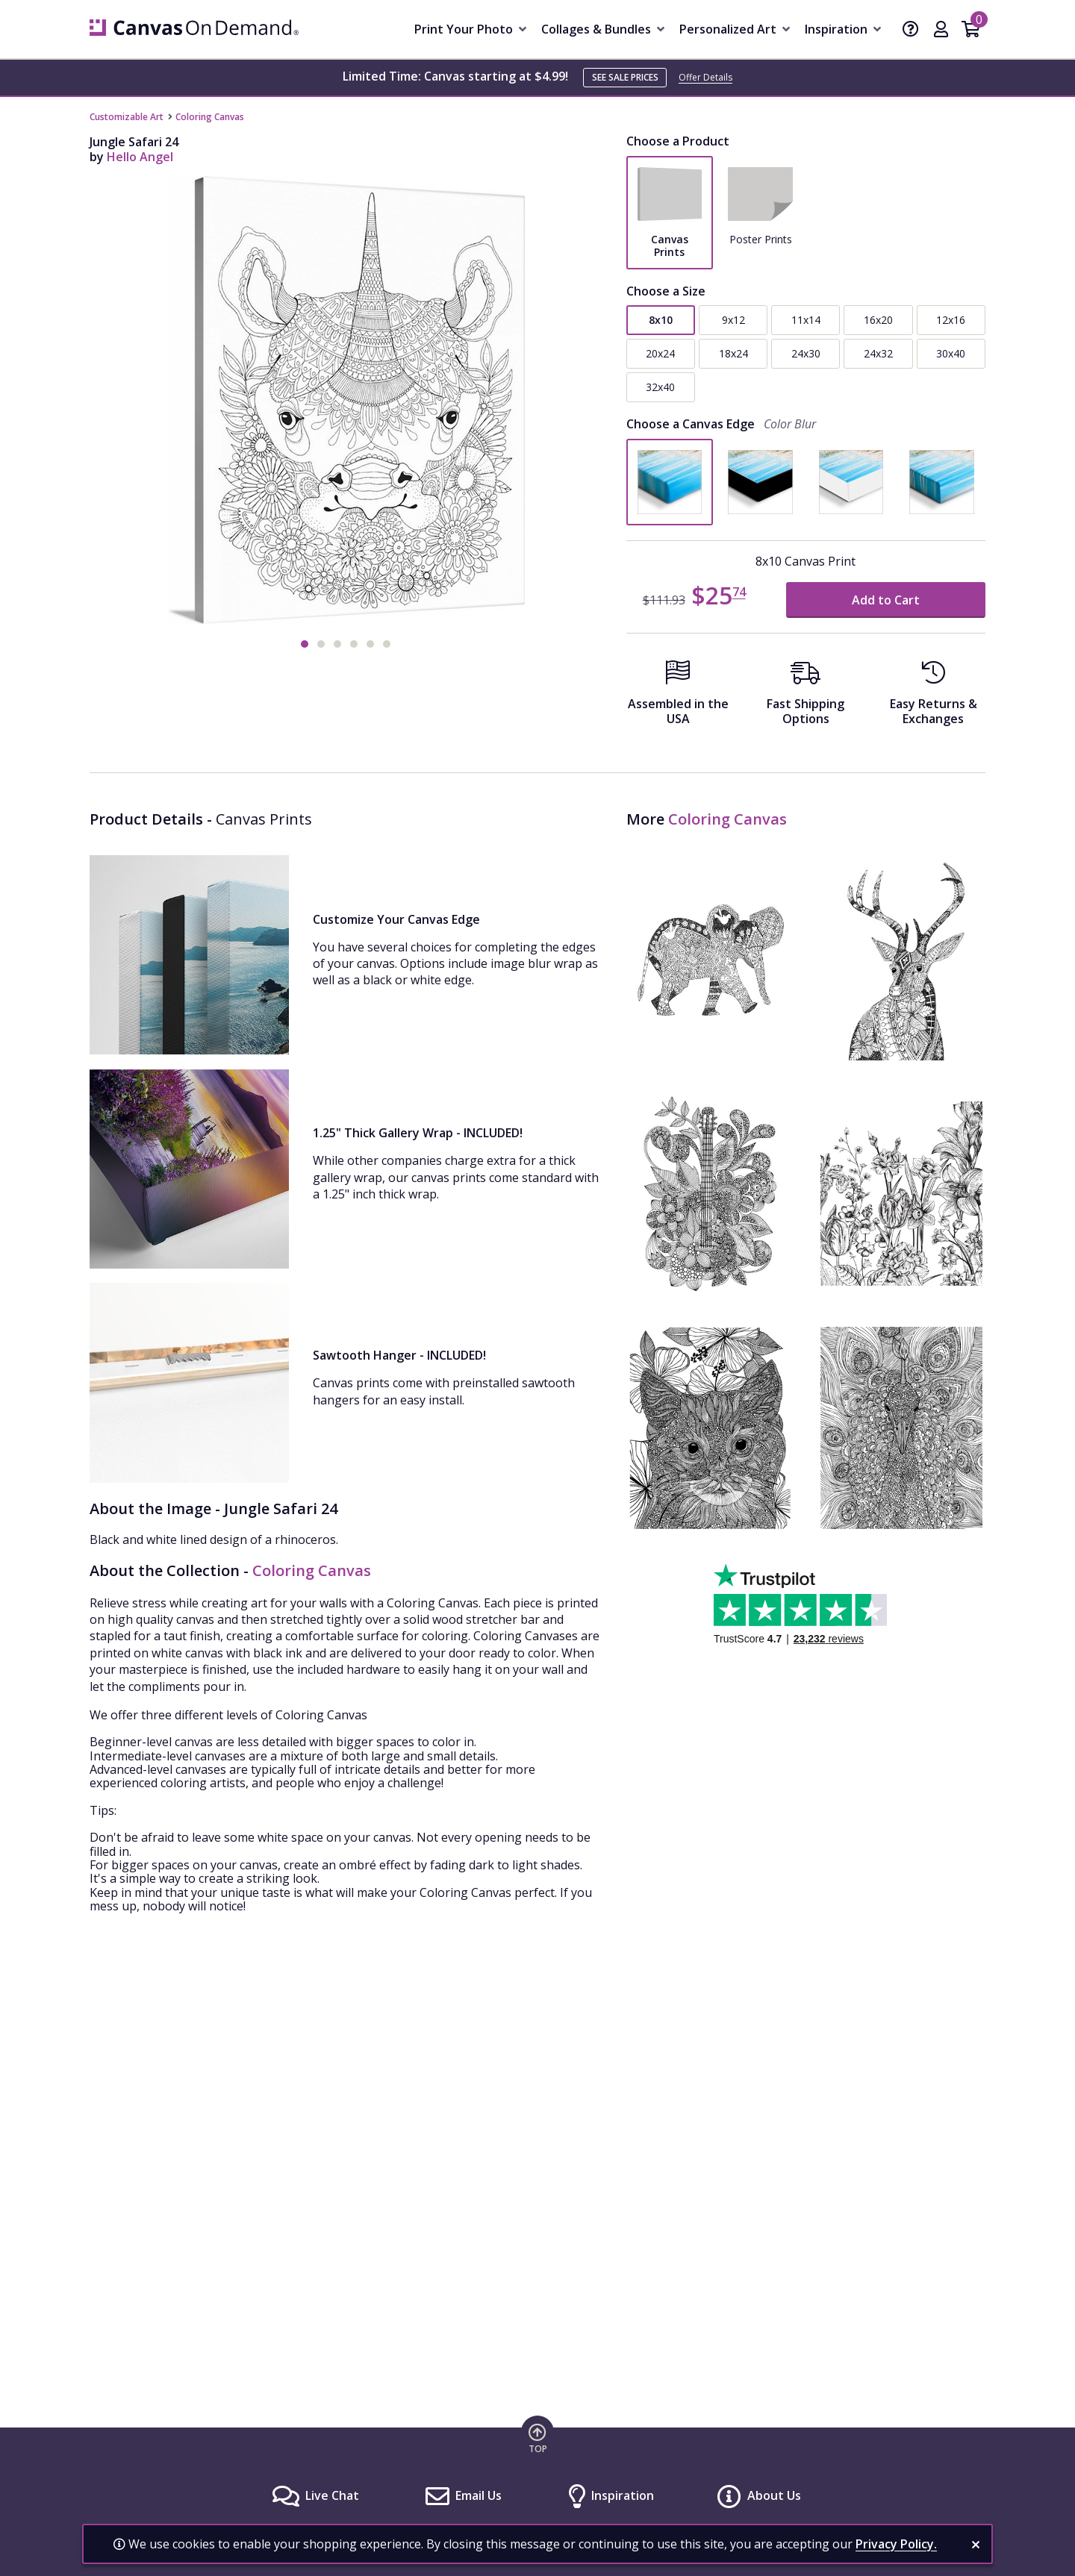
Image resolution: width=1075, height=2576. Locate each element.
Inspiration (622, 2495)
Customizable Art (126, 116)
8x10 (661, 320)
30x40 (950, 353)
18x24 (733, 353)
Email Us (478, 2495)
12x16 (950, 320)
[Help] (911, 30)
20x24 (660, 353)
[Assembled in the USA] (678, 697)
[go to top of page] (537, 2437)
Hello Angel (140, 157)
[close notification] (975, 2544)
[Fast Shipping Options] (806, 697)
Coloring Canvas (209, 116)
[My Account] (941, 30)
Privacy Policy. (896, 2544)
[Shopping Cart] (971, 30)
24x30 (805, 353)
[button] (304, 644)
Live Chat (332, 2495)
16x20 (878, 320)
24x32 (878, 353)
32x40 (660, 387)
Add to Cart (886, 600)
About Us (774, 2495)
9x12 (733, 320)
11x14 (805, 320)
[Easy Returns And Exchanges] (933, 697)
